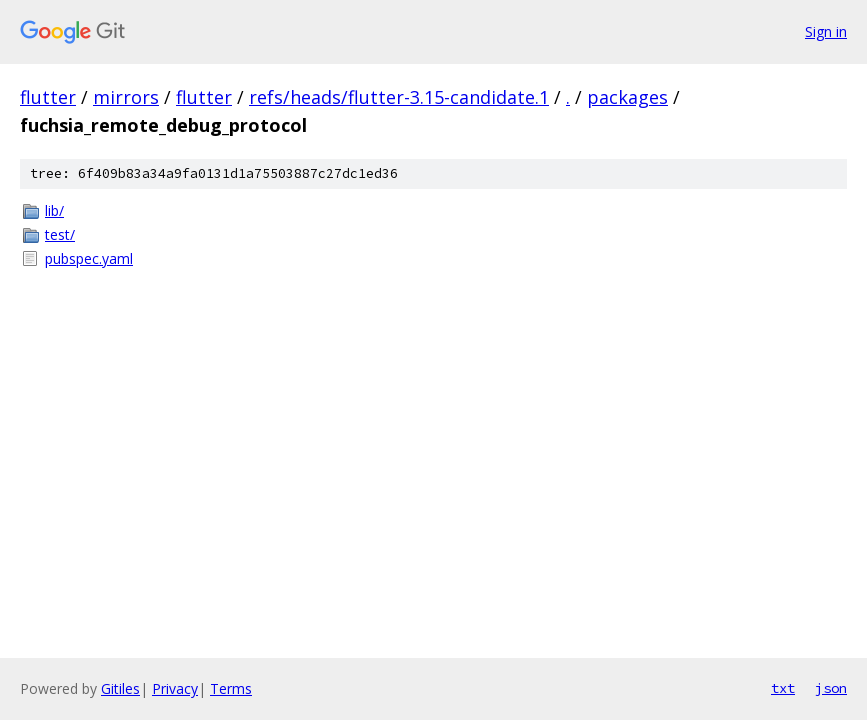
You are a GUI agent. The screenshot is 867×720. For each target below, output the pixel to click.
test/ (60, 234)
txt (783, 688)
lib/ (54, 210)
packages (627, 97)
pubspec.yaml (89, 258)
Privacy (175, 688)
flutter (48, 97)
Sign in (826, 31)
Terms (231, 688)
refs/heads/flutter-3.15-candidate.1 (399, 97)
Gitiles (120, 688)
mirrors (126, 97)
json (831, 688)
